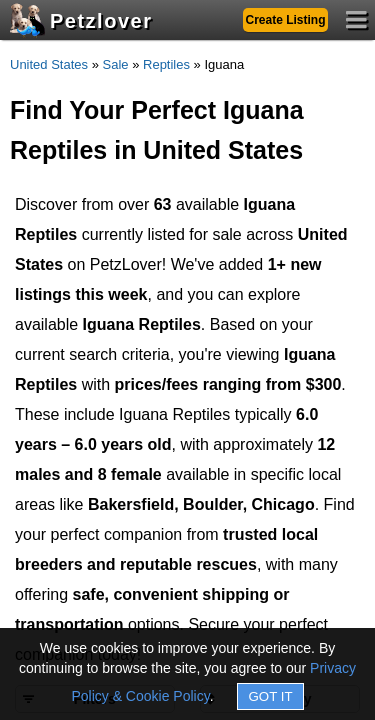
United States (49, 64)
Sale (116, 64)
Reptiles (166, 64)
